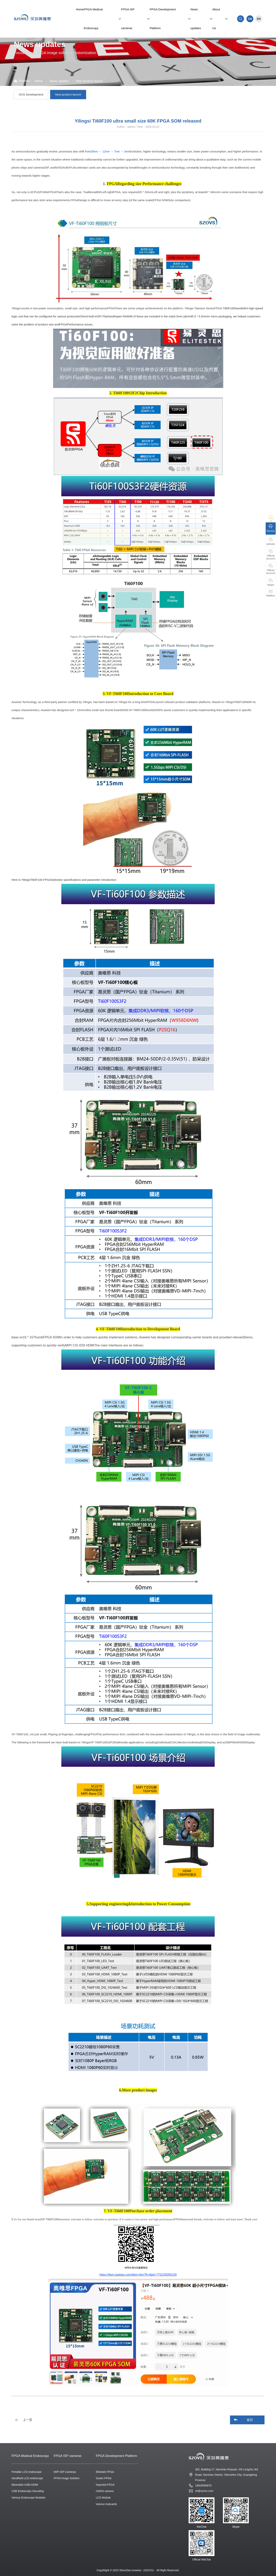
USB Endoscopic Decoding (28, 2491)
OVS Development (31, 94)
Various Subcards (106, 2504)
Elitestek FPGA (105, 2471)
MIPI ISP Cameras (65, 2471)
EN (258, 18)
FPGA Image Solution (67, 2478)
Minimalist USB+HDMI (25, 2484)
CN (250, 18)
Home (80, 9)
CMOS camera (105, 2491)
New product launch (89, 81)
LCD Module (103, 2497)
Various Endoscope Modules (28, 2497)
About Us (216, 19)
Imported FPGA (105, 2484)
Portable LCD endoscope (26, 2471)
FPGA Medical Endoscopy (93, 19)
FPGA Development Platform (163, 19)
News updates (196, 19)
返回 (250, 2419)
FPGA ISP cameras (127, 19)
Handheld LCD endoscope (27, 2478)
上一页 (27, 2419)
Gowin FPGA (104, 2478)
